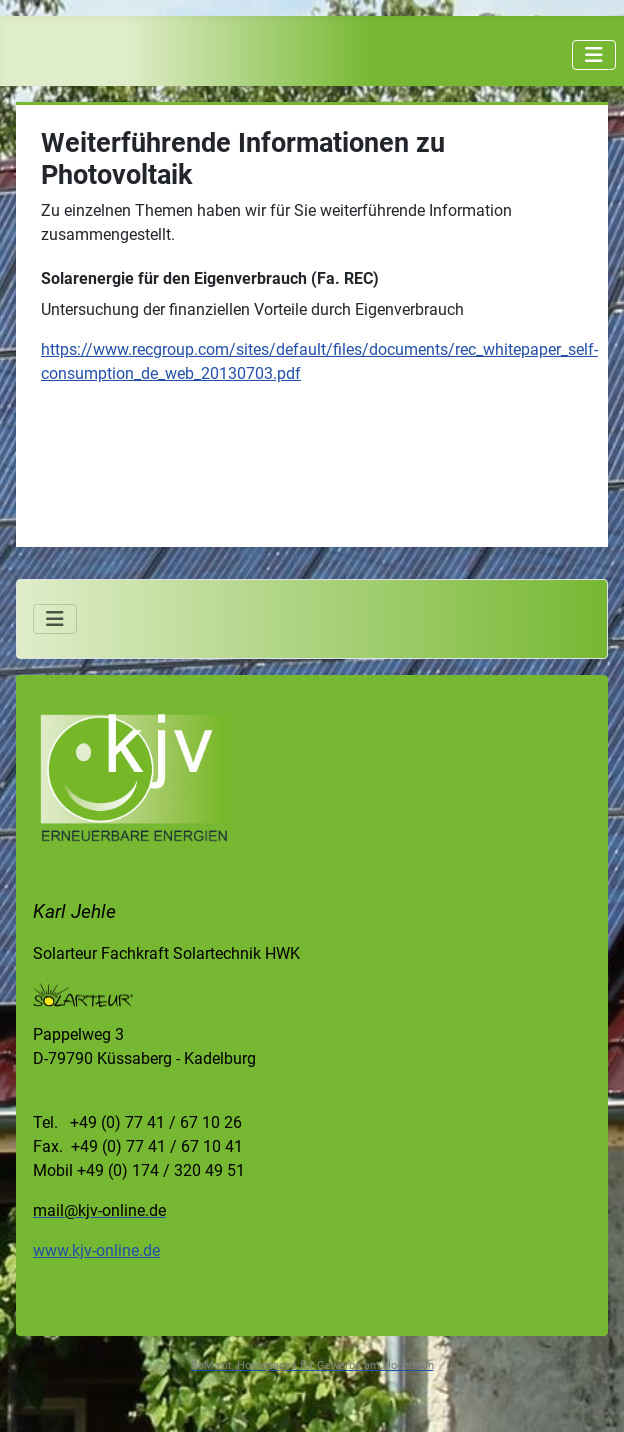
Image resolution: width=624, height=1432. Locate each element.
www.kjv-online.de (96, 1250)
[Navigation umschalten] (594, 55)
